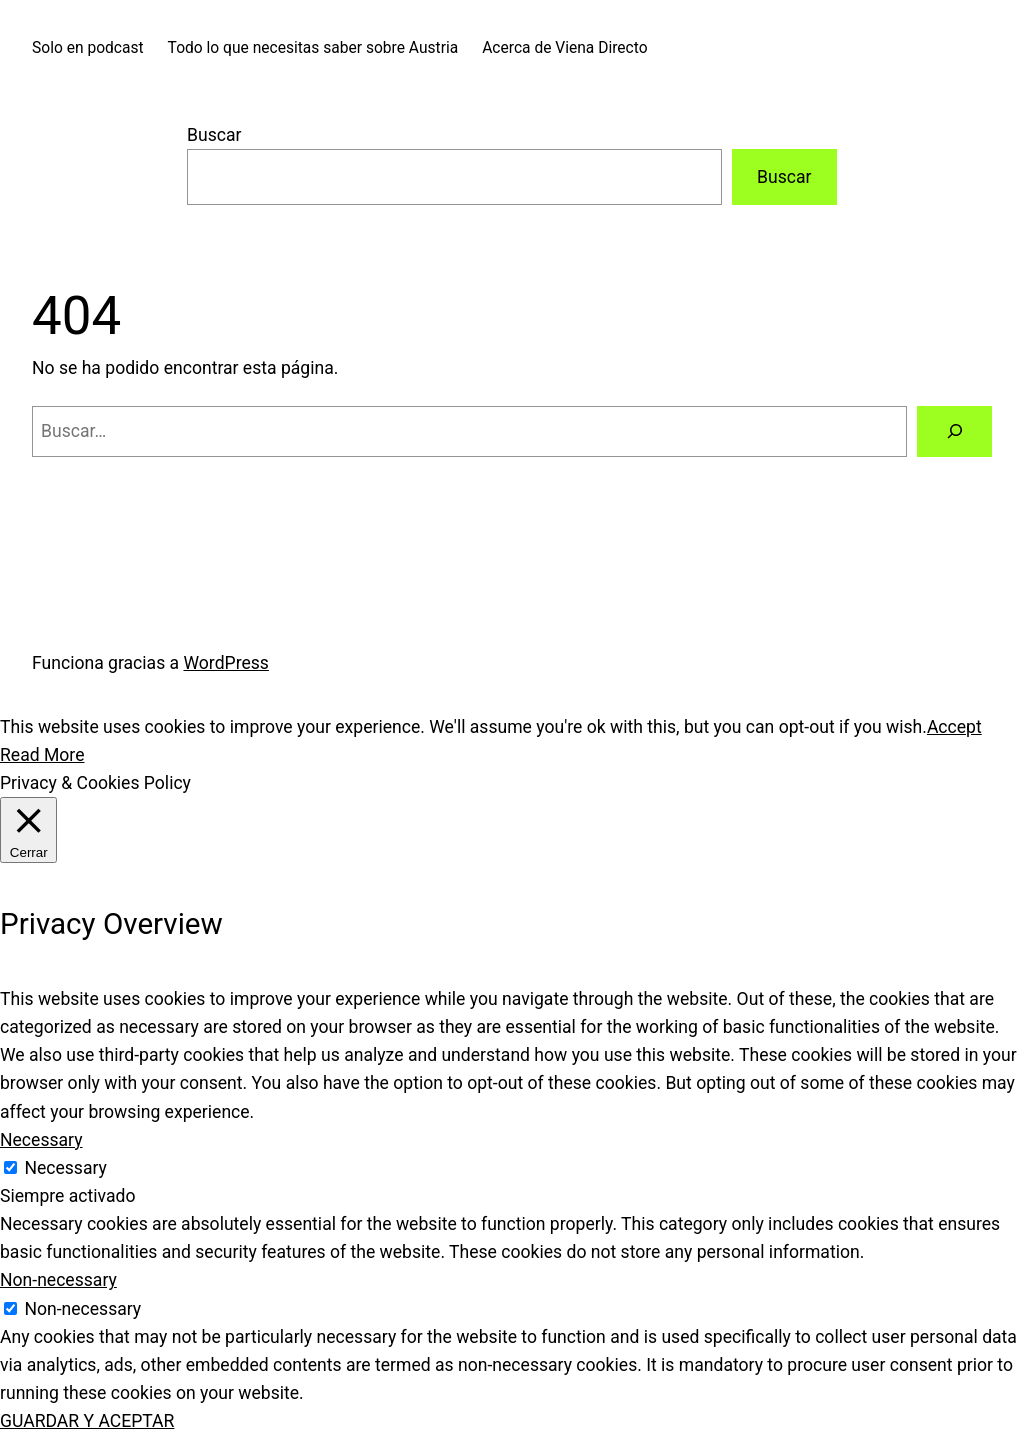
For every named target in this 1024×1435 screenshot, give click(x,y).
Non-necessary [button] (58, 1280)
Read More (42, 755)
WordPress (226, 663)
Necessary (65, 1168)
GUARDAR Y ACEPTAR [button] (87, 1421)
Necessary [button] (41, 1140)
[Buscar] (954, 431)
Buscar (214, 135)
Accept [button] (954, 727)
